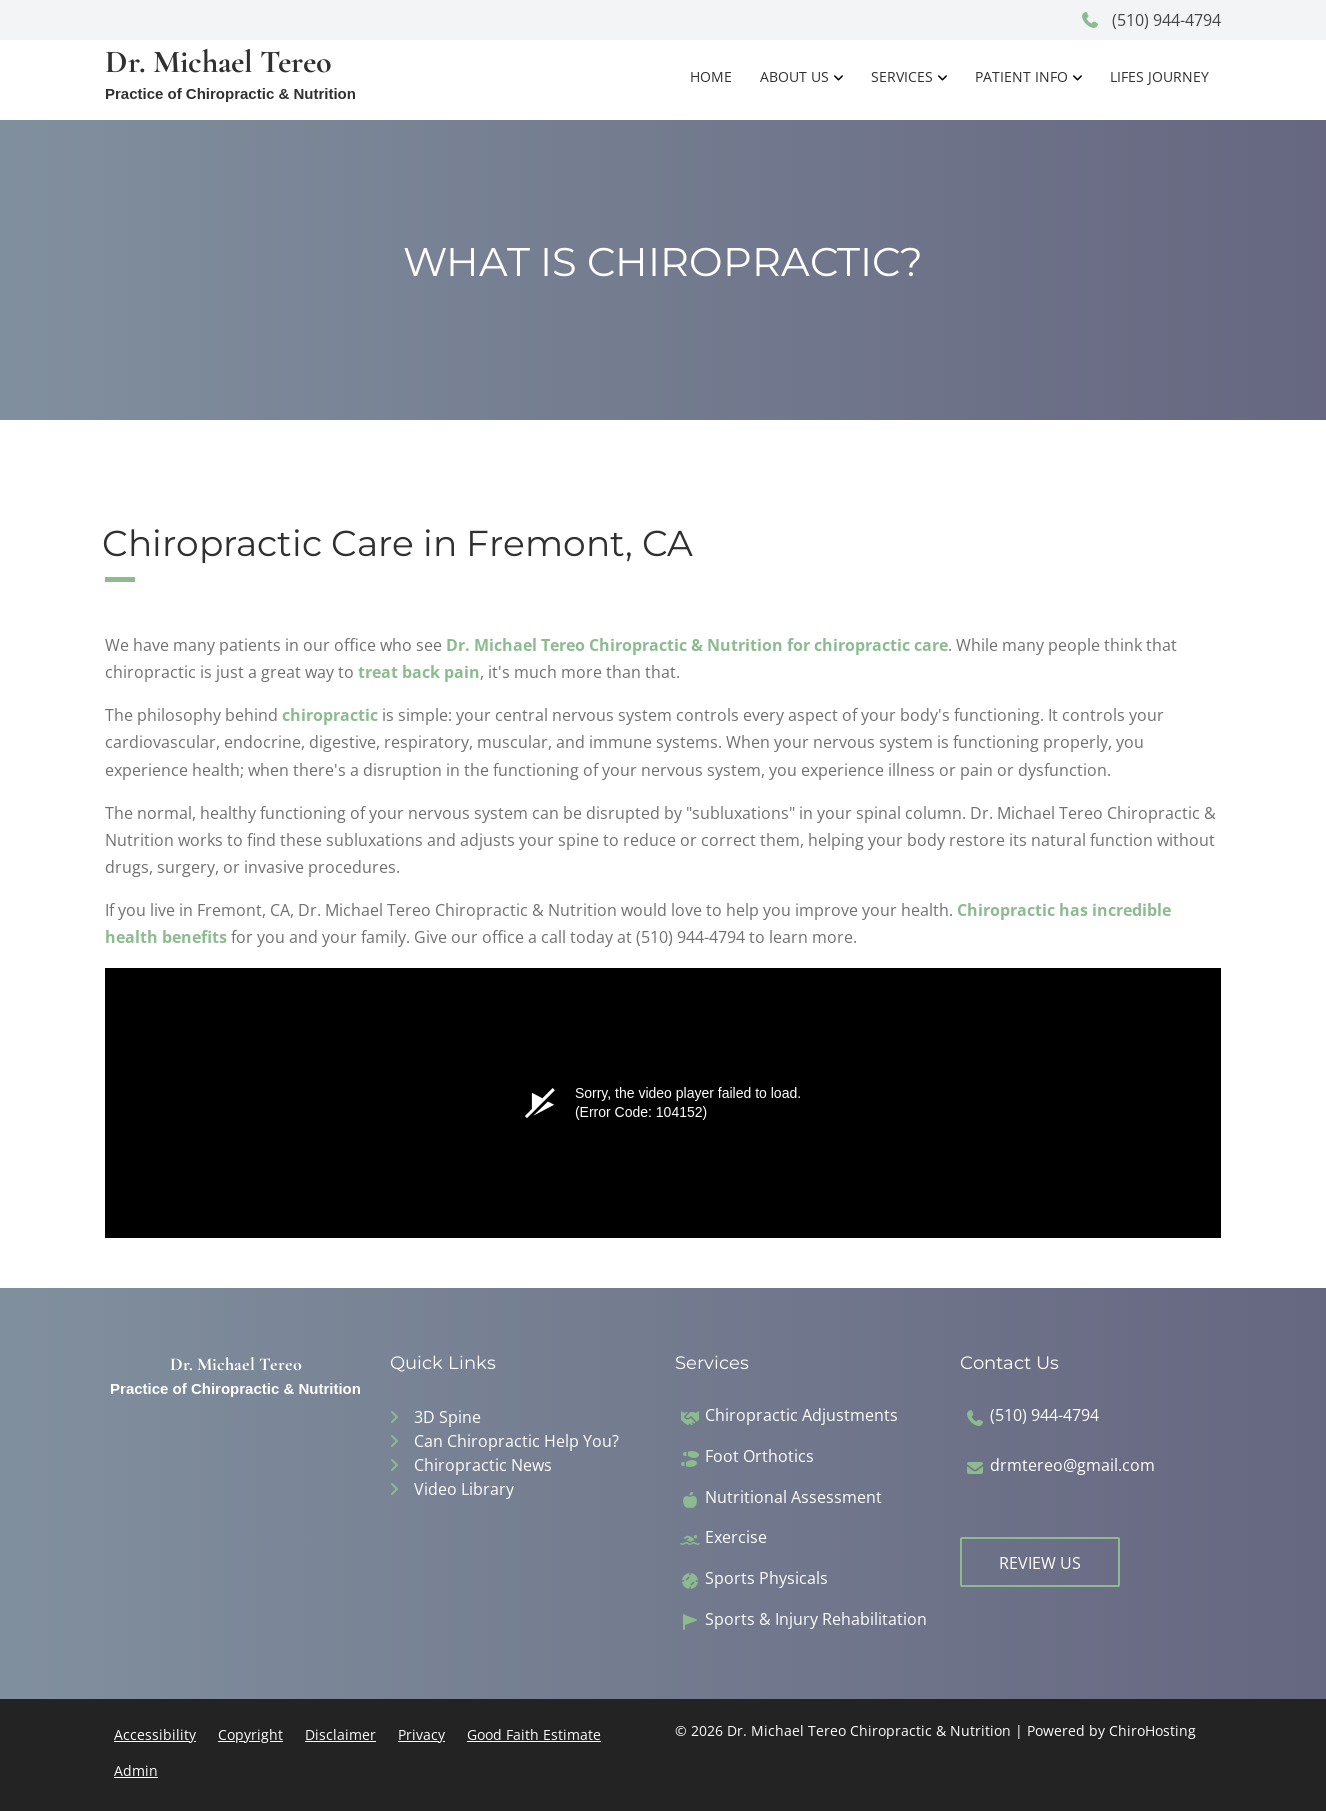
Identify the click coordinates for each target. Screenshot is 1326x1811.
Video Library (464, 1489)
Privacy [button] (421, 1734)
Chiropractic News (483, 1465)
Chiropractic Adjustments (801, 1415)
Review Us (1040, 1563)
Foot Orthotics (759, 1456)
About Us (794, 76)
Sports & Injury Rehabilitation (816, 1619)
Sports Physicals (766, 1578)
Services (902, 76)
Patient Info (1021, 76)
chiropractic (330, 715)
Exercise (736, 1537)
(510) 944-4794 (1150, 20)
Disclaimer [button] (340, 1734)
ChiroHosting (1152, 1730)
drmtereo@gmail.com (1072, 1465)
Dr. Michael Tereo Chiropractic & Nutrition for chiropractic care (697, 645)
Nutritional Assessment (793, 1497)
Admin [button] (136, 1770)
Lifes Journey (1159, 76)
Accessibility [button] (155, 1734)
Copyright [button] (250, 1734)
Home (711, 76)
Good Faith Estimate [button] (534, 1734)
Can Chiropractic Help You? (516, 1441)
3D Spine (447, 1417)
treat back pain (419, 672)
